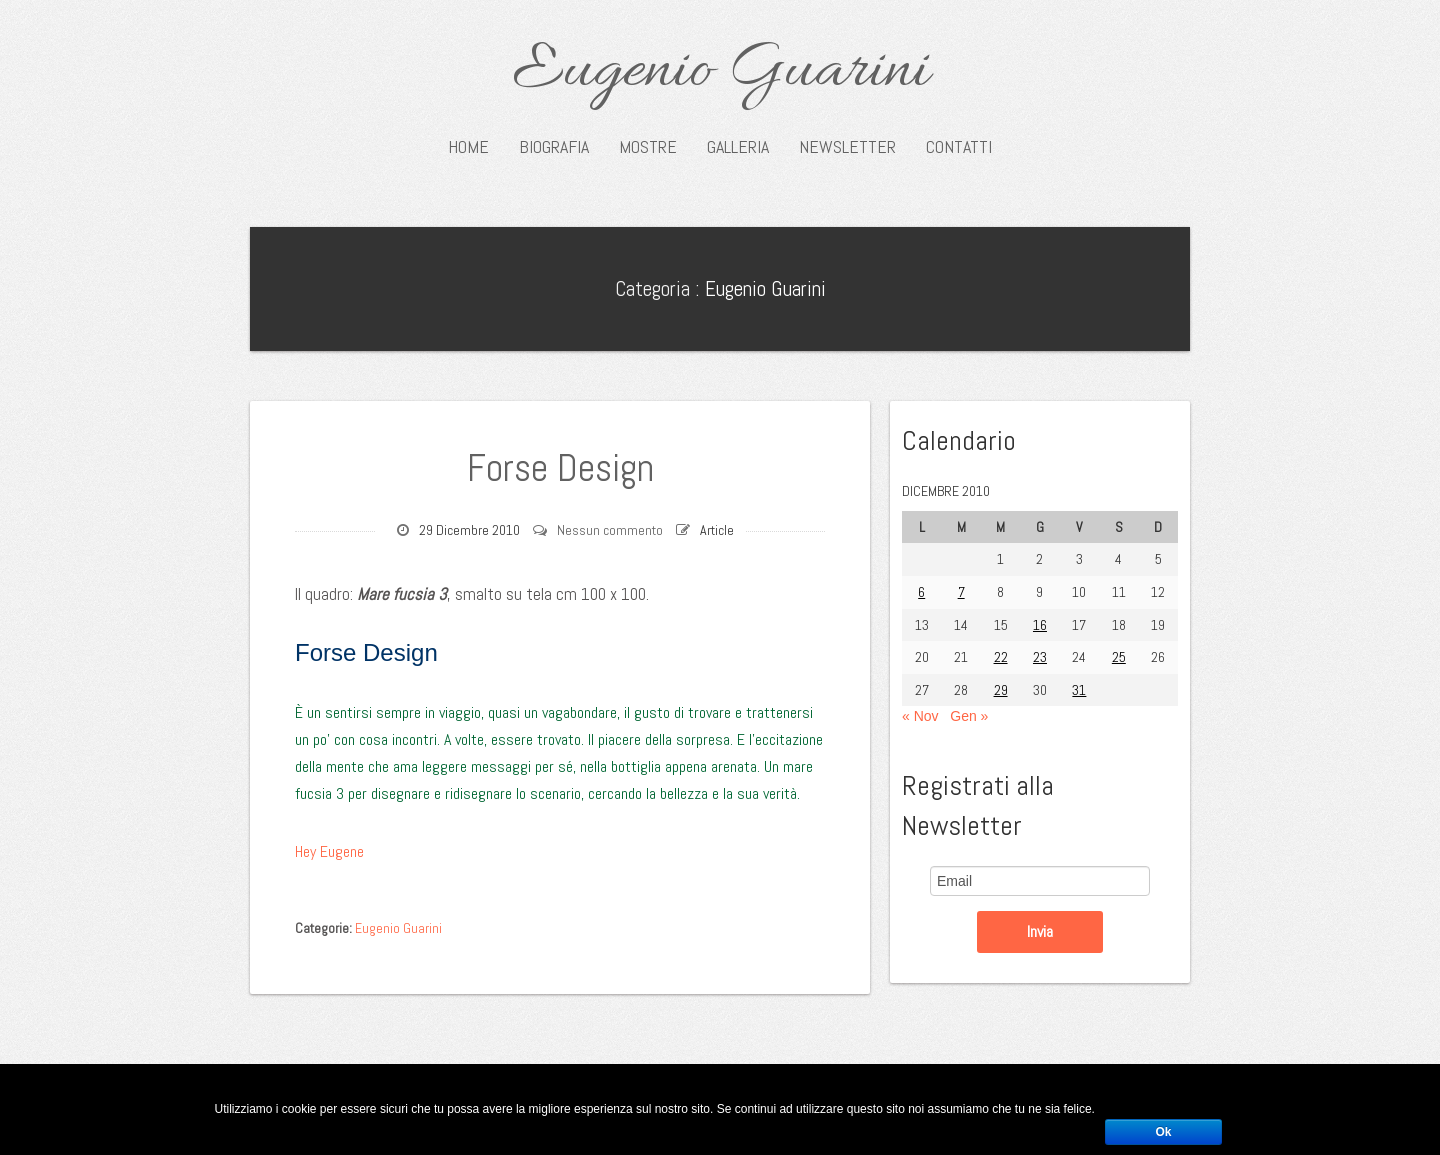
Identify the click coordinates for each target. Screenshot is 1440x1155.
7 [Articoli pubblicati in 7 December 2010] (961, 592)
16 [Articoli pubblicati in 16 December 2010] (1040, 625)
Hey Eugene (329, 851)
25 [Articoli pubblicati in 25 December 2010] (1119, 657)
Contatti (959, 147)
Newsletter (847, 147)
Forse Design (560, 468)
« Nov (920, 716)
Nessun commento (610, 530)
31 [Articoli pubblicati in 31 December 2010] (1079, 690)
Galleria (738, 147)
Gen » (969, 716)
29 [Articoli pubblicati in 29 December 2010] (1001, 690)
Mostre (648, 147)
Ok (1163, 1132)
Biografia (554, 147)
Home (468, 147)
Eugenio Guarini (720, 72)
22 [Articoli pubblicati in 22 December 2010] (1001, 657)
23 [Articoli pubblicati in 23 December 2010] (1040, 657)
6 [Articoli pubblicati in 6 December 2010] (921, 592)
